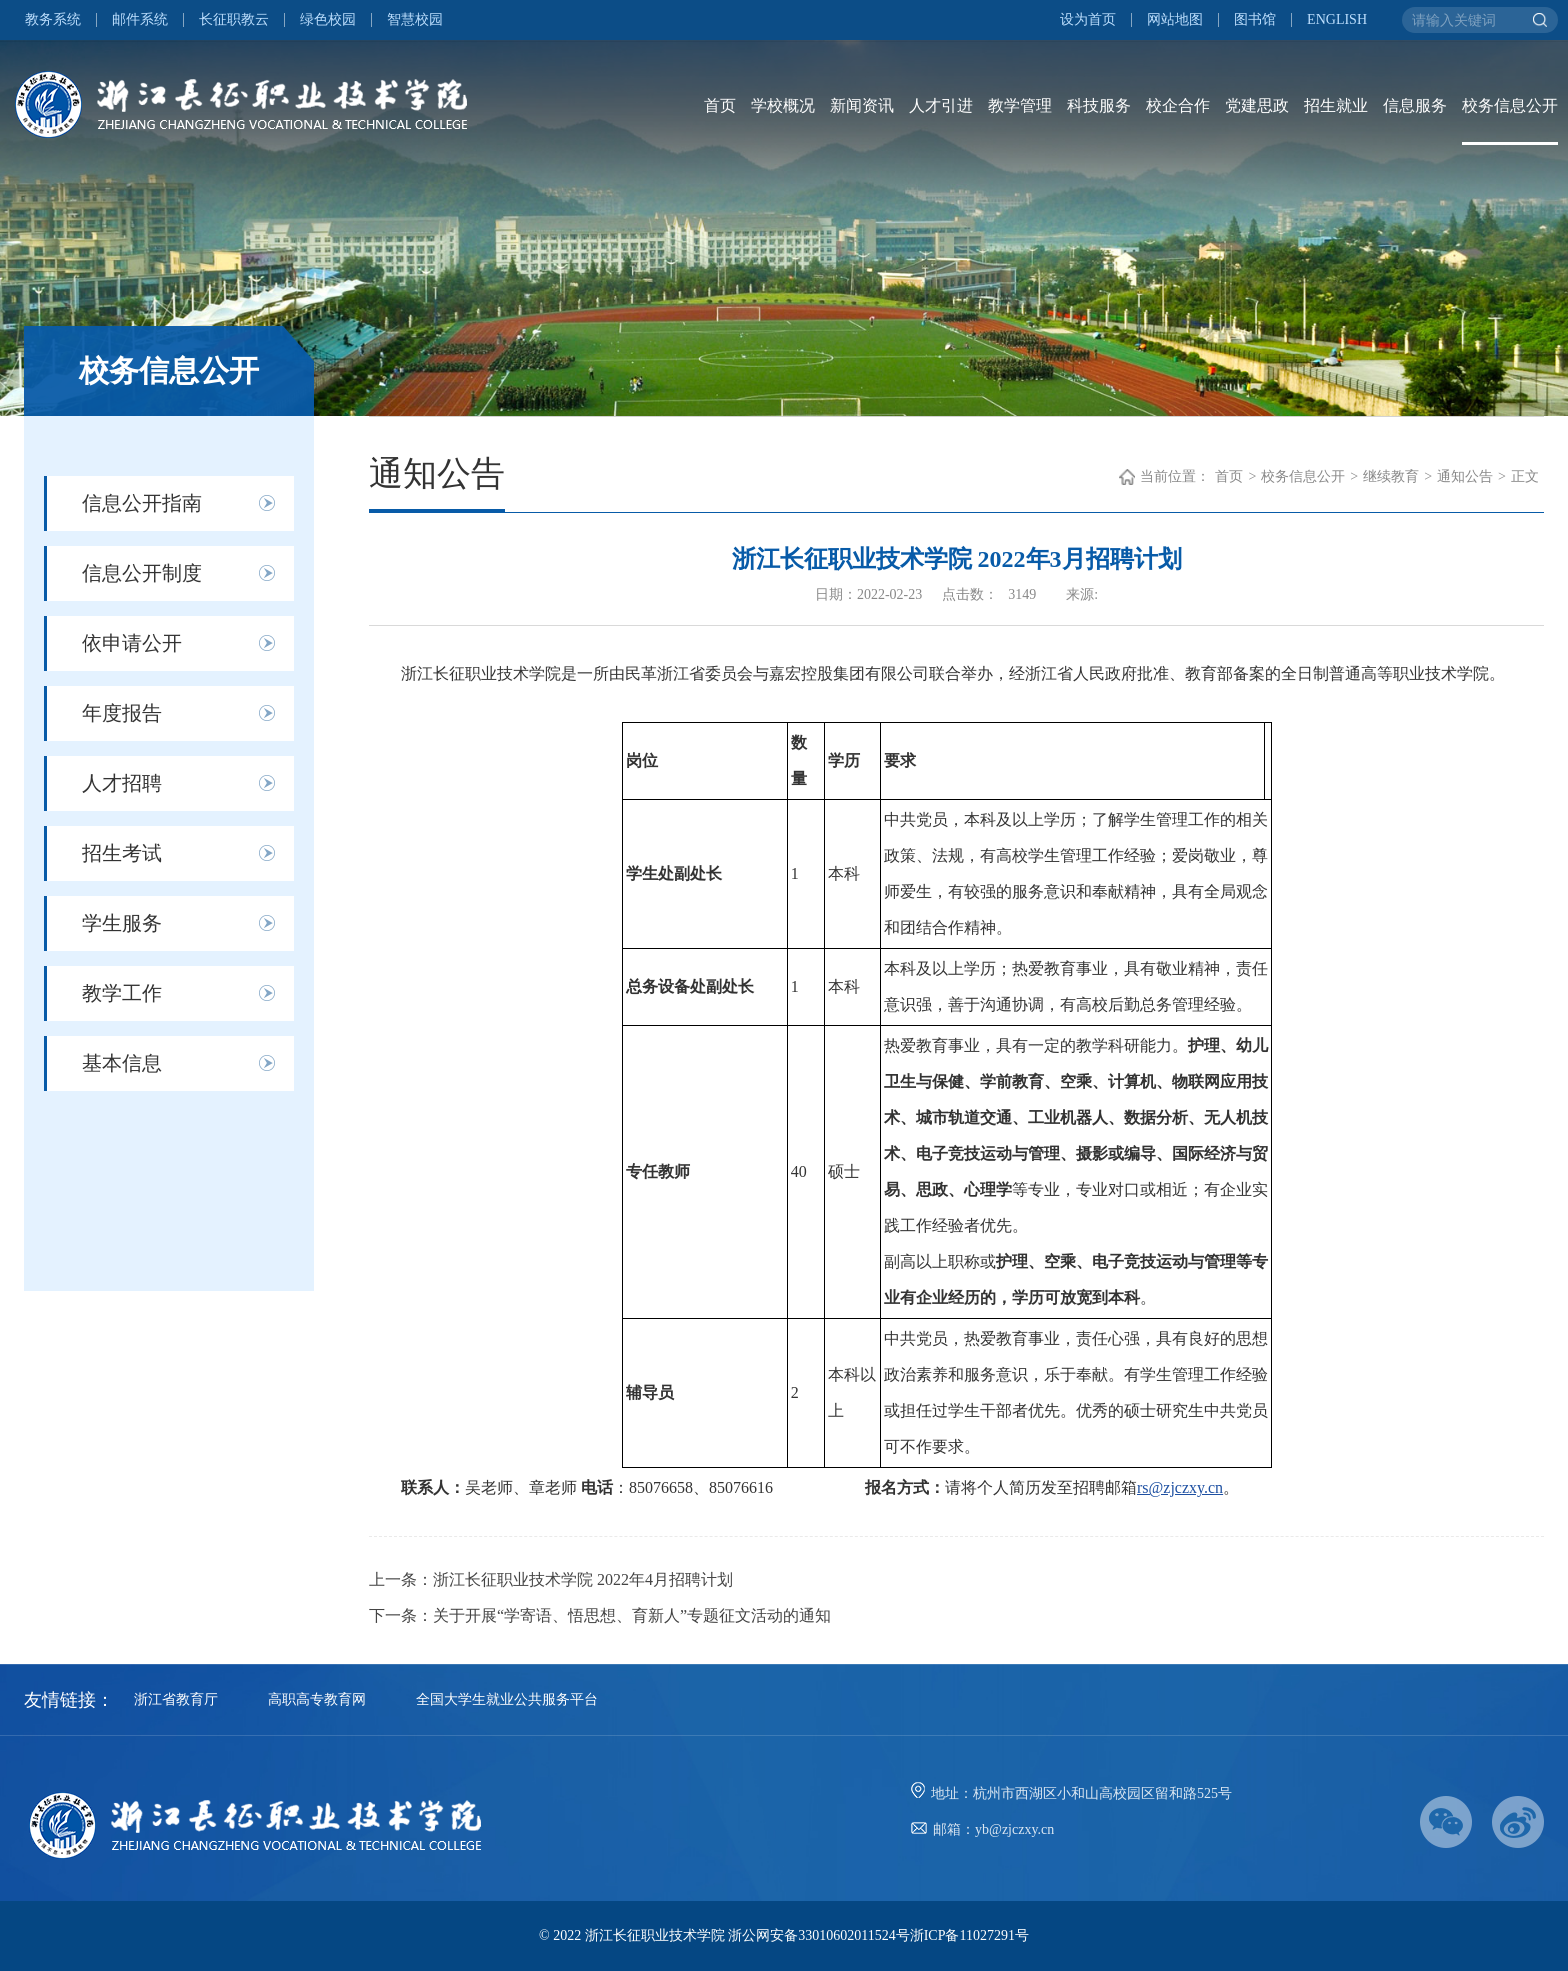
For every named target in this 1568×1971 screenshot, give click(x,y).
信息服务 (1415, 105)
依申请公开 (132, 643)
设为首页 (1088, 20)
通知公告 (1465, 476)
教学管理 (1020, 105)
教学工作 (122, 993)
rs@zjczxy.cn (1180, 1487)
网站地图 (1175, 20)
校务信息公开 (1510, 105)
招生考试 (122, 853)
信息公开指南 (142, 503)
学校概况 (783, 105)
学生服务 (122, 923)
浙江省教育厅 (176, 1699)
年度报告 (122, 713)
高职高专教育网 (317, 1699)
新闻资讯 (862, 105)
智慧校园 (415, 20)
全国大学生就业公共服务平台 (507, 1699)
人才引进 (941, 105)
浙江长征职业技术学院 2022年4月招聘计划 (583, 1579)
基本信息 (122, 1063)
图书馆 (1255, 20)
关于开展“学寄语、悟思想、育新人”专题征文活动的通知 (632, 1615)
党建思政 (1257, 105)
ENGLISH (1337, 20)
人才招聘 (122, 783)
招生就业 (1336, 105)
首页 (720, 105)
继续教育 (1391, 476)
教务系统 (53, 20)
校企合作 (1178, 105)
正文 (1525, 476)
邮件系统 (140, 20)
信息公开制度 (142, 573)
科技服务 (1099, 105)
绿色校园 (328, 20)
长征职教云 (234, 20)
